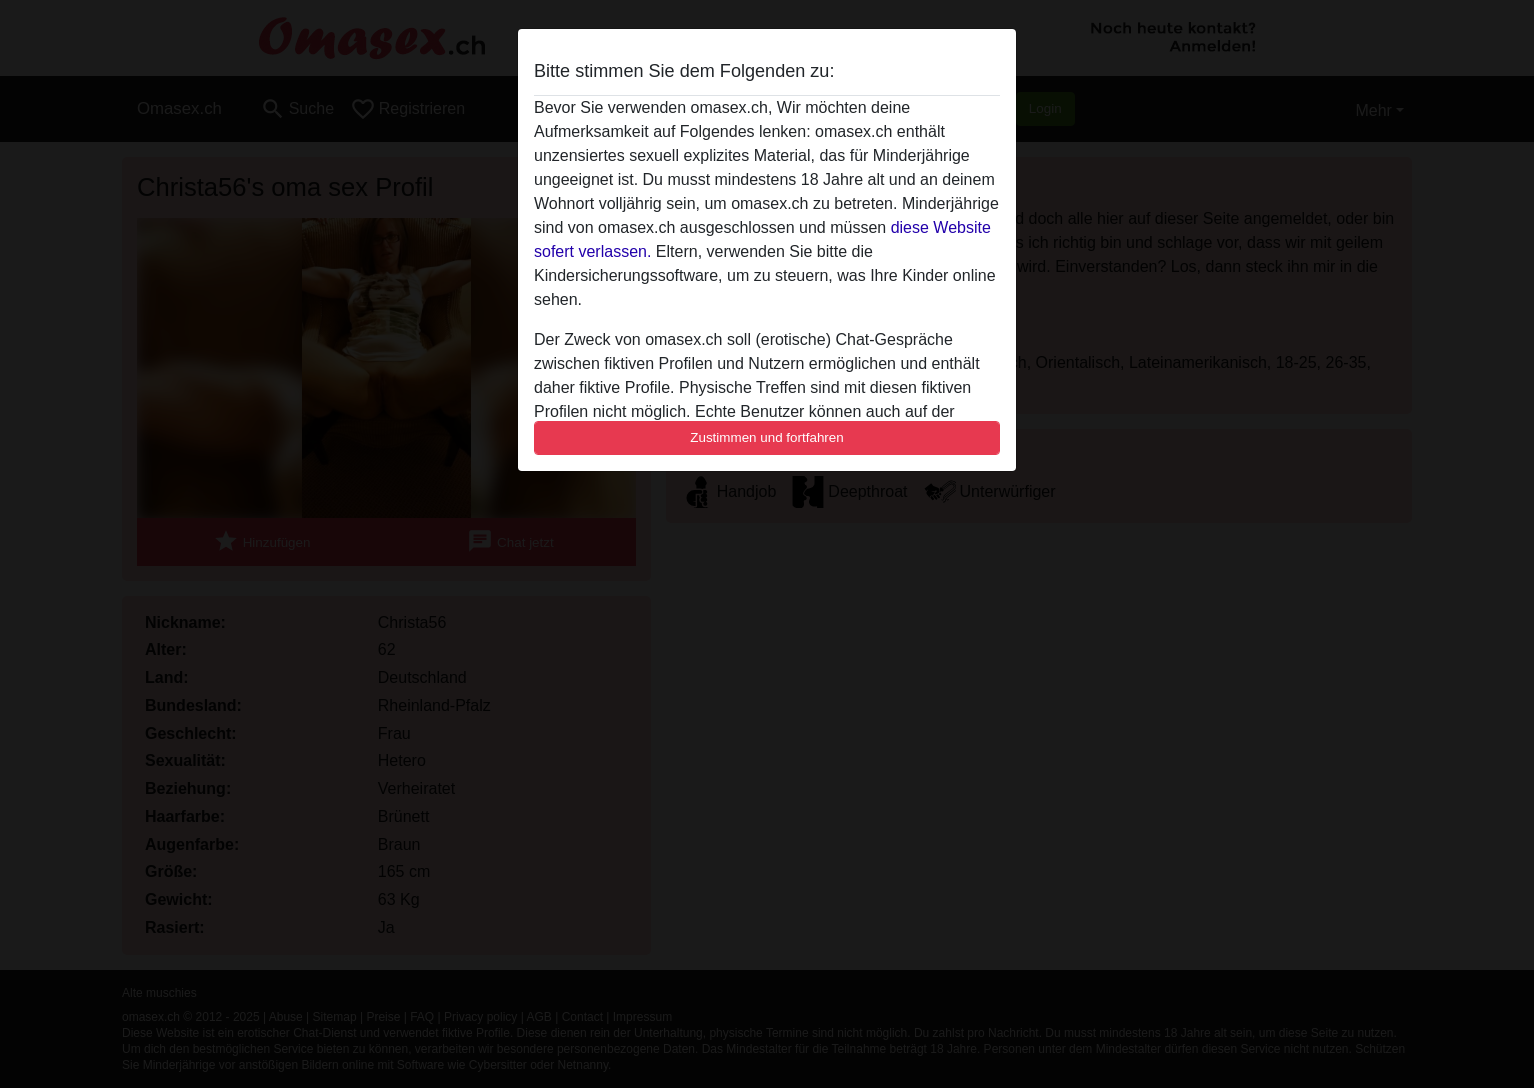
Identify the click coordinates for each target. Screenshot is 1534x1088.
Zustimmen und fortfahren (767, 437)
